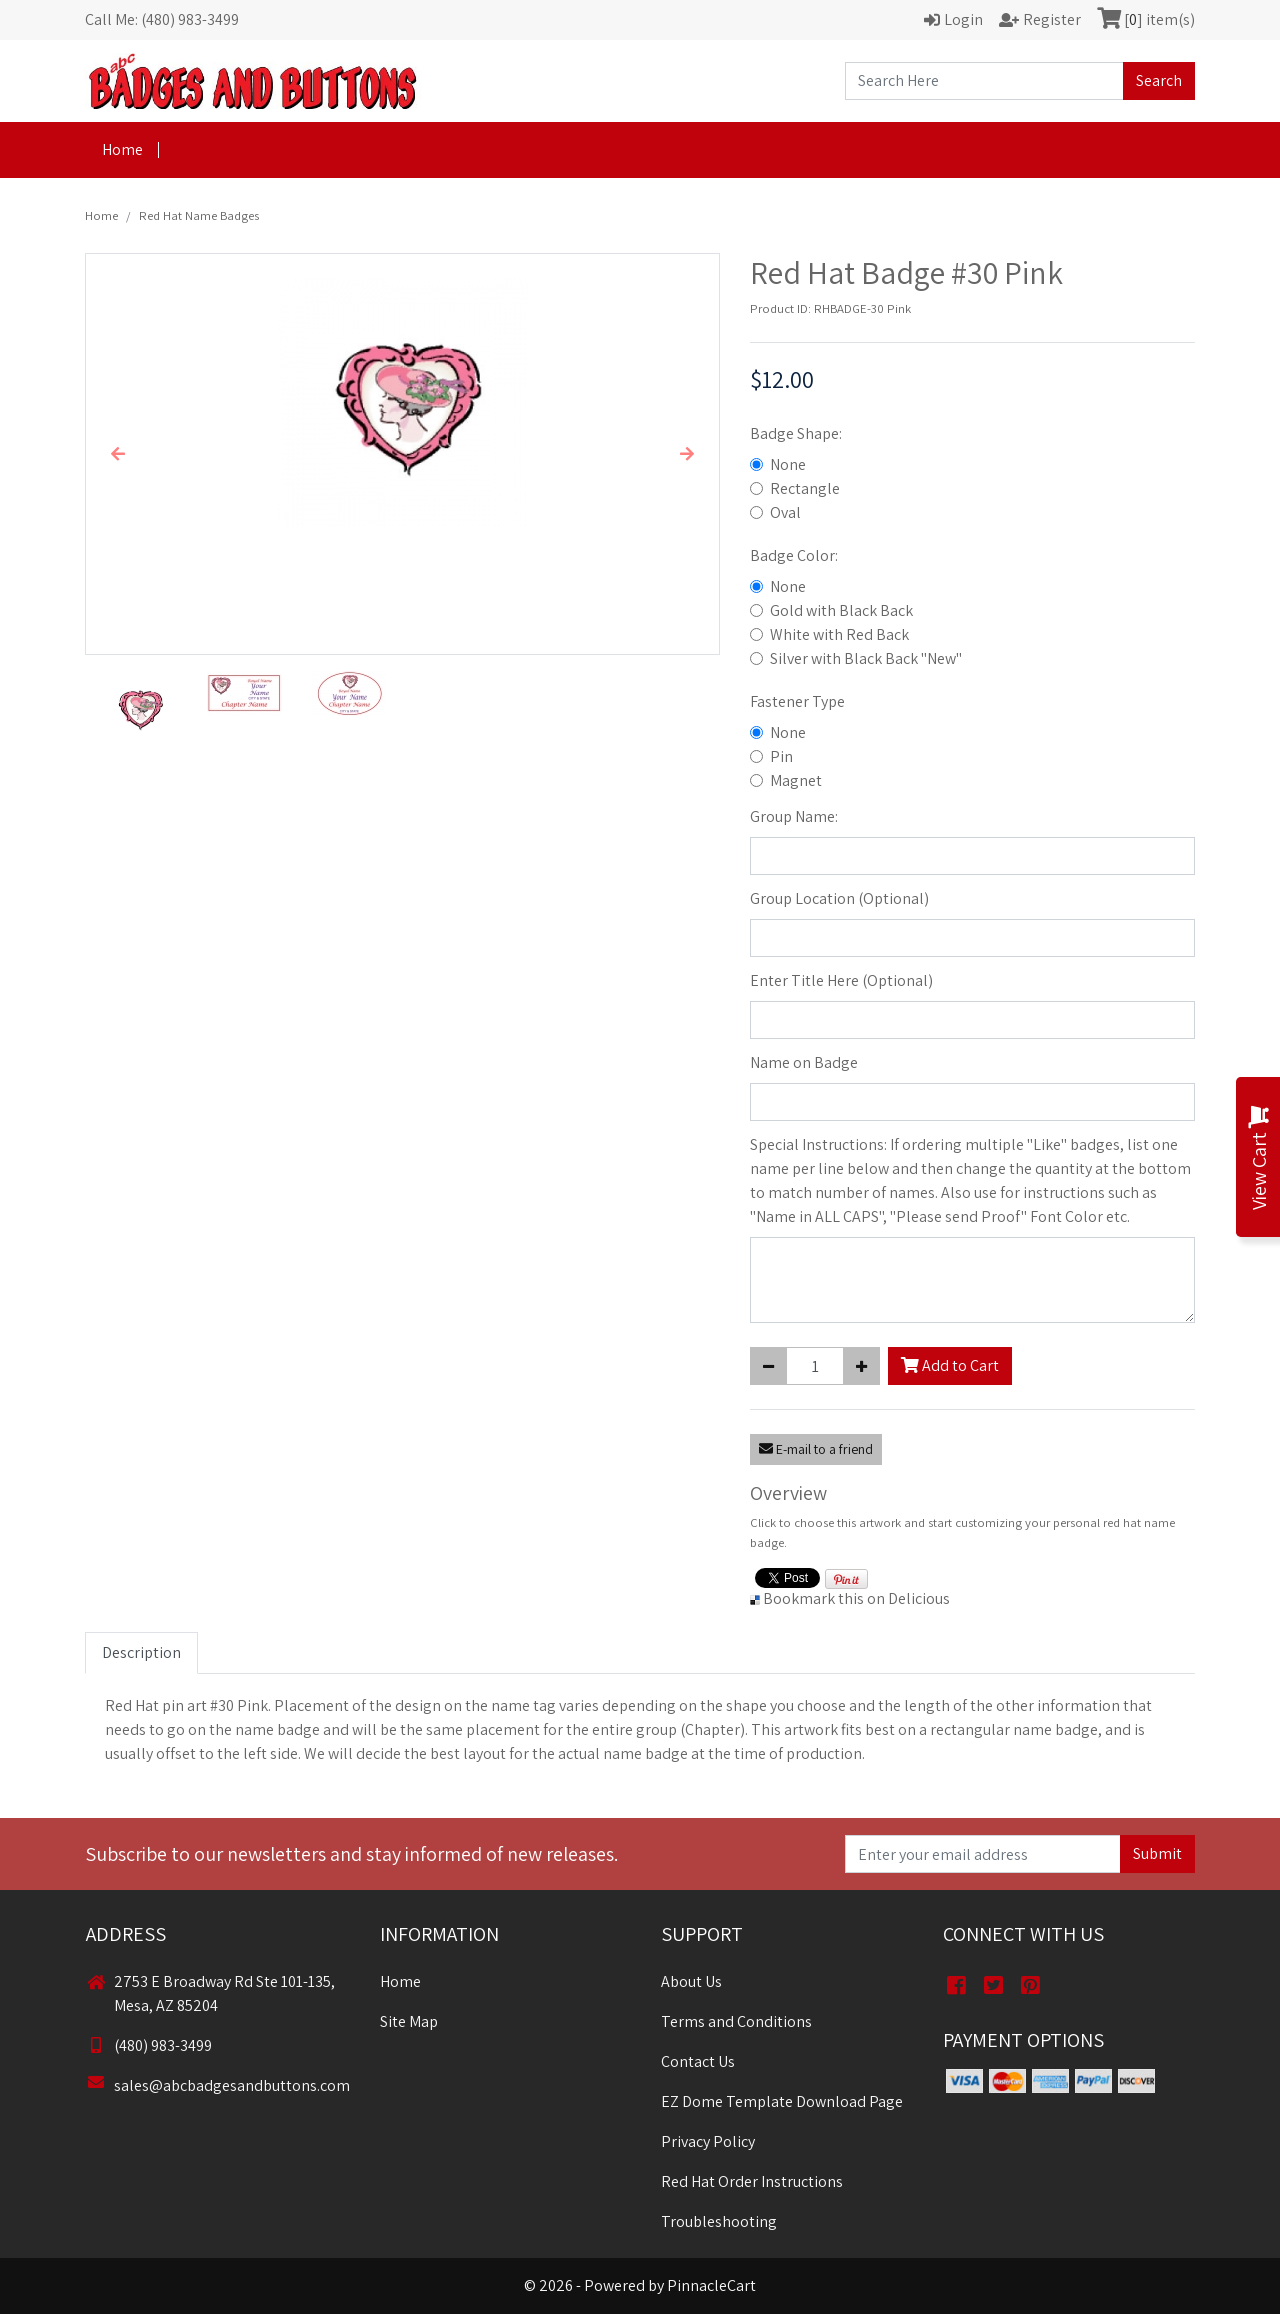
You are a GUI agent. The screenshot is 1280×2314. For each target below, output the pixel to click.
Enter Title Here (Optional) (841, 980)
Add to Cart (950, 1365)
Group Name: (794, 816)
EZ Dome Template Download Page (782, 2101)
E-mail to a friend (816, 1449)
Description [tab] (141, 1652)
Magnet (796, 780)
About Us (691, 1981)
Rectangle (805, 488)
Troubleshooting (719, 2221)
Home (122, 149)
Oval (785, 512)
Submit (1157, 1853)
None (788, 464)
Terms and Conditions (736, 2021)
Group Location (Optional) (839, 898)
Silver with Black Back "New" (866, 658)
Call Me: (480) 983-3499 (162, 19)
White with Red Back (839, 634)
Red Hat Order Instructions (752, 2181)
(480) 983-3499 (149, 2045)
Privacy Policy (708, 2141)
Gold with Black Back (841, 610)
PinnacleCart (711, 2285)
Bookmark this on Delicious (856, 1598)
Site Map (409, 2021)
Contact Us (698, 2061)
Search (1159, 80)
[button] (117, 454)
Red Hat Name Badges (199, 215)
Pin (781, 756)
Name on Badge (804, 1062)
